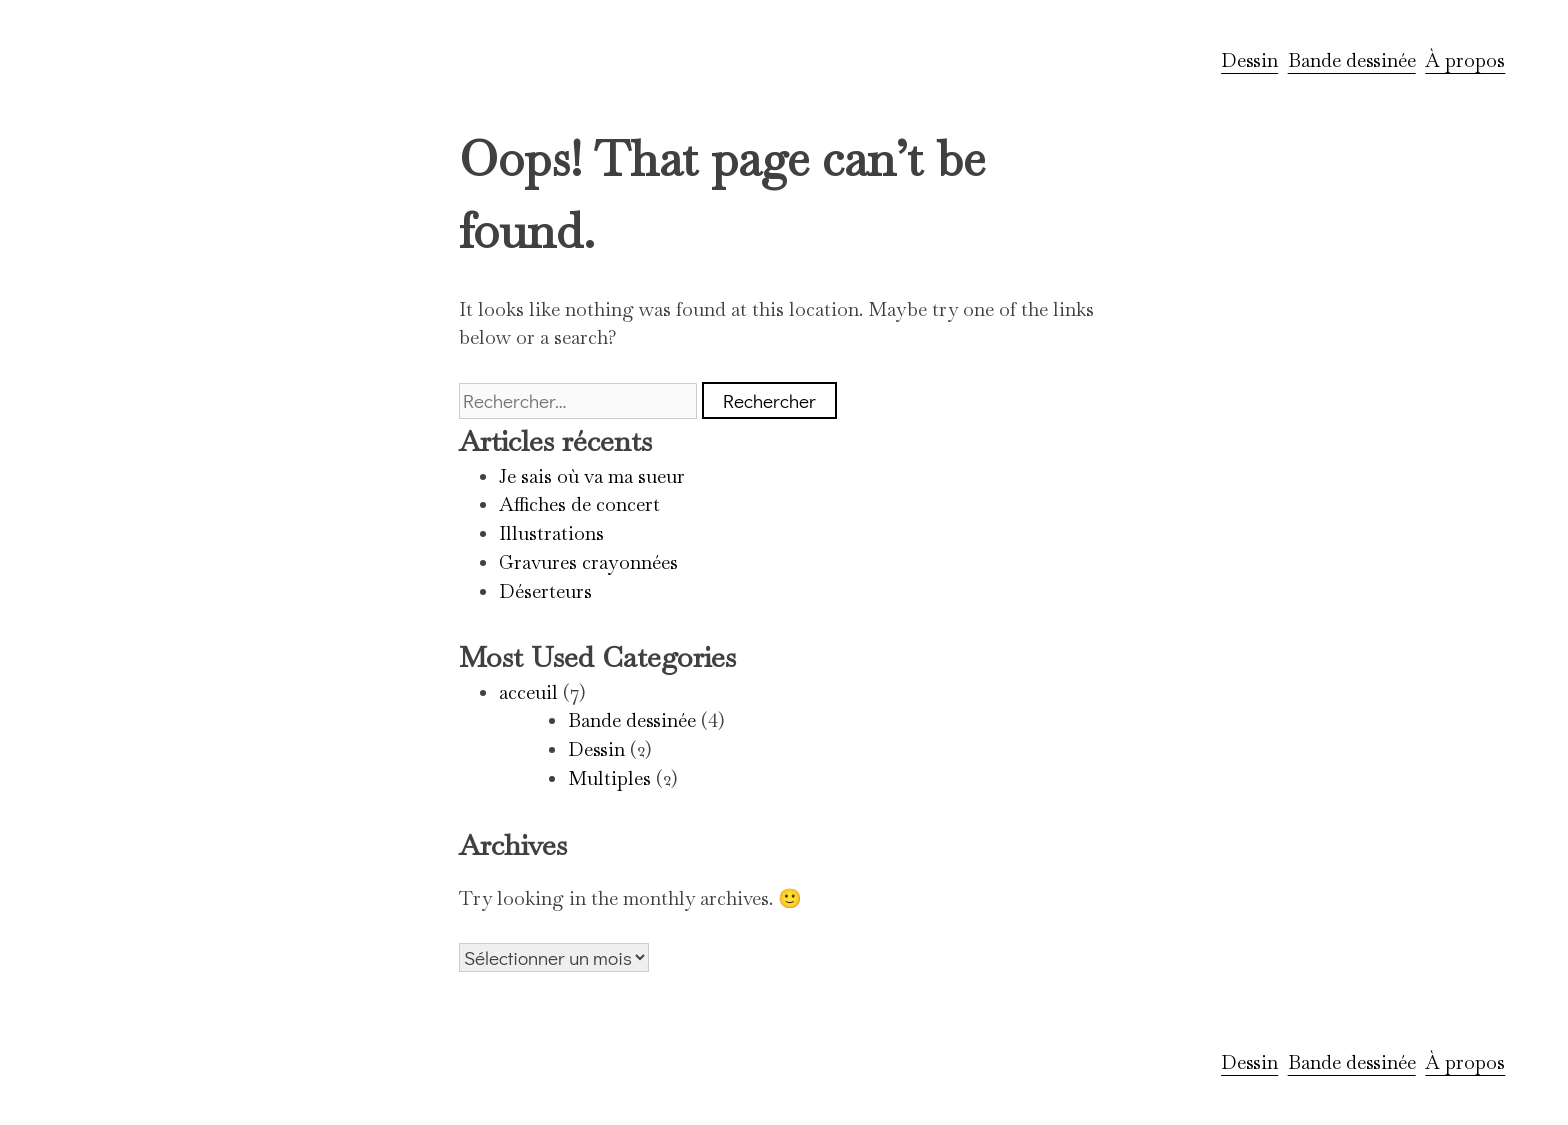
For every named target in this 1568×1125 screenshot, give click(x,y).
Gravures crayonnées (588, 562)
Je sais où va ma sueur (592, 476)
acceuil (528, 692)
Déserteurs (545, 591)
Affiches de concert (579, 504)
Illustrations (551, 533)
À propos (1465, 60)
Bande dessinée (1352, 60)
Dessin (1249, 60)
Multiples (609, 778)
